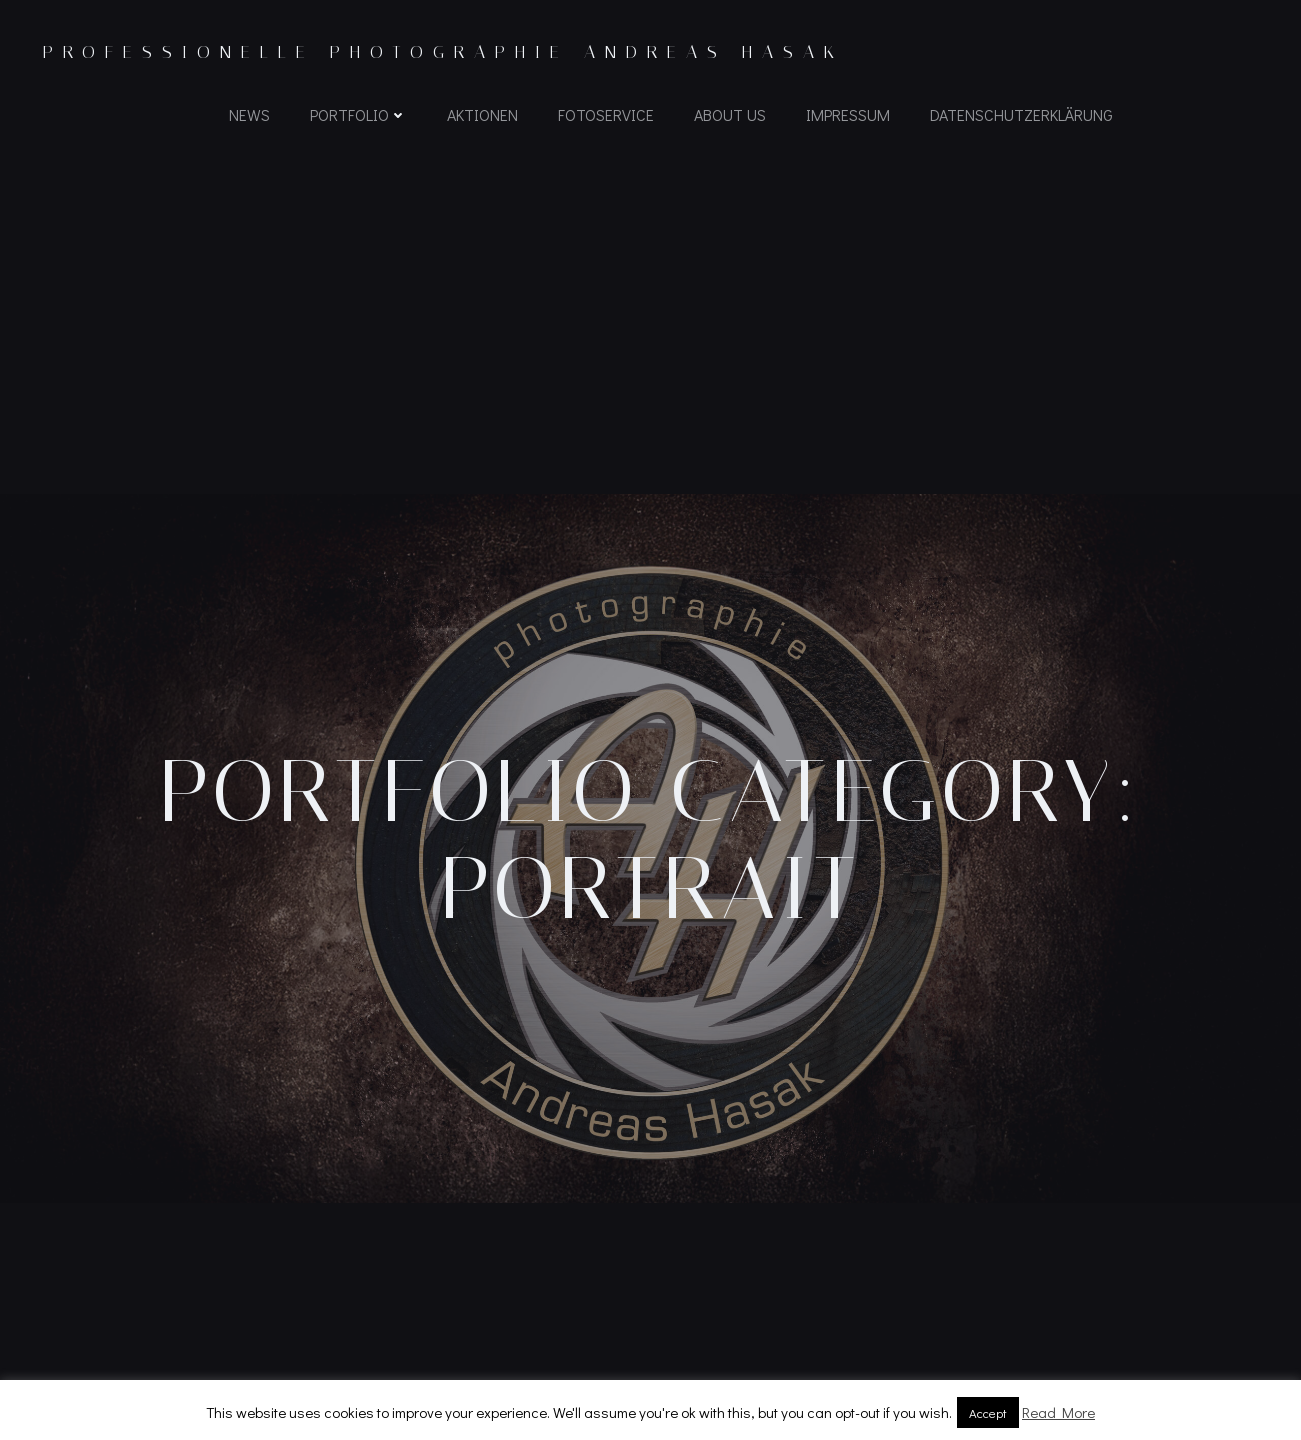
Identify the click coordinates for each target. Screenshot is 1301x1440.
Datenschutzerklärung (1021, 115)
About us (730, 115)
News (249, 115)
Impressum (848, 115)
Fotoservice (606, 115)
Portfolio (358, 115)
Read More (1058, 1412)
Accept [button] (988, 1412)
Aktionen (482, 115)
